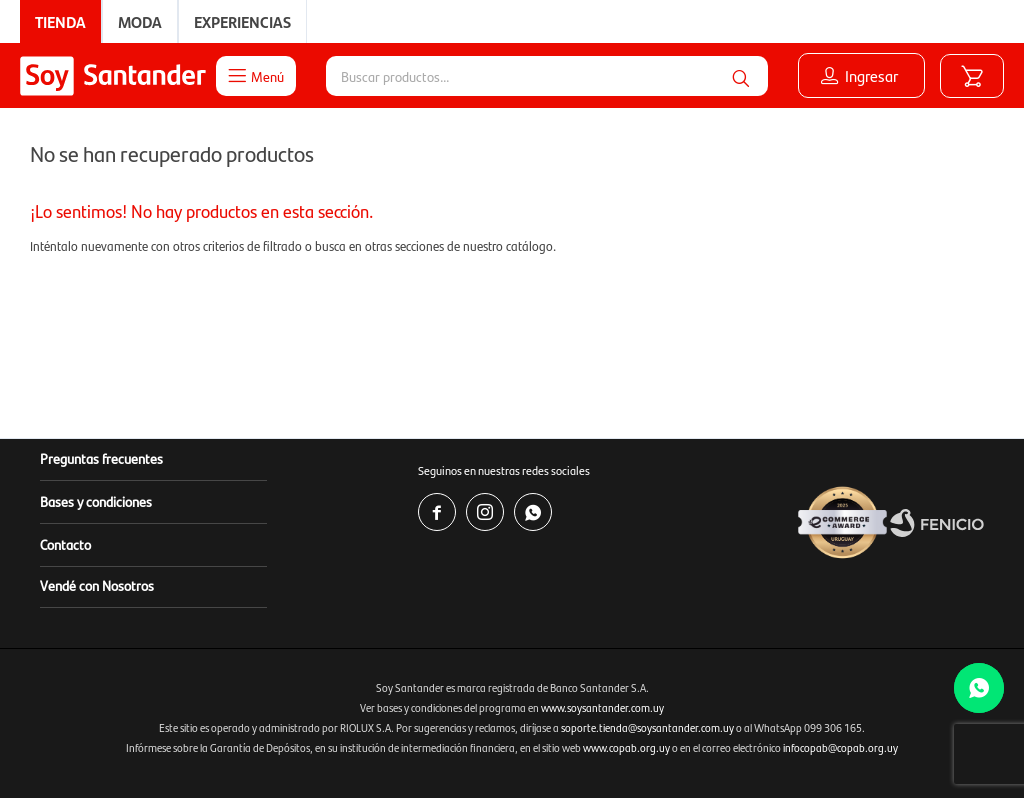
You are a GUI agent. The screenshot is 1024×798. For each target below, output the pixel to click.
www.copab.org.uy (626, 747)
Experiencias (242, 21)
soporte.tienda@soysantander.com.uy (647, 727)
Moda (140, 21)
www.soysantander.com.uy (602, 707)
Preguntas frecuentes (101, 458)
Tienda (60, 21)
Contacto (65, 544)
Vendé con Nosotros (97, 585)
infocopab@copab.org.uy (840, 747)
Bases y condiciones (96, 501)
